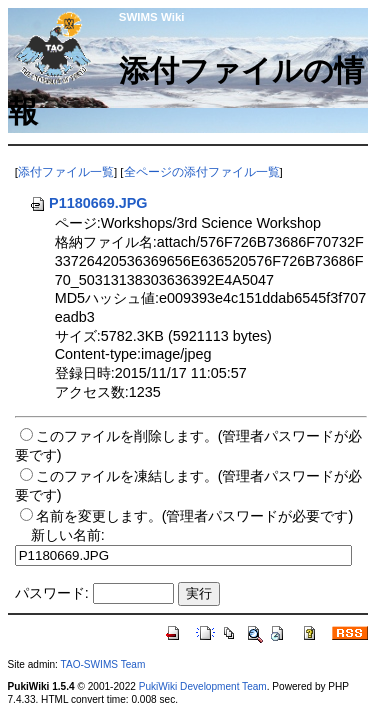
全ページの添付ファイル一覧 (202, 172)
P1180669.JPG (88, 203)
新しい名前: (68, 535)
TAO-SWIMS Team (103, 664)
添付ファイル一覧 (66, 172)
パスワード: (52, 593)
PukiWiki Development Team (203, 686)
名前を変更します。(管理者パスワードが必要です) (195, 516)
